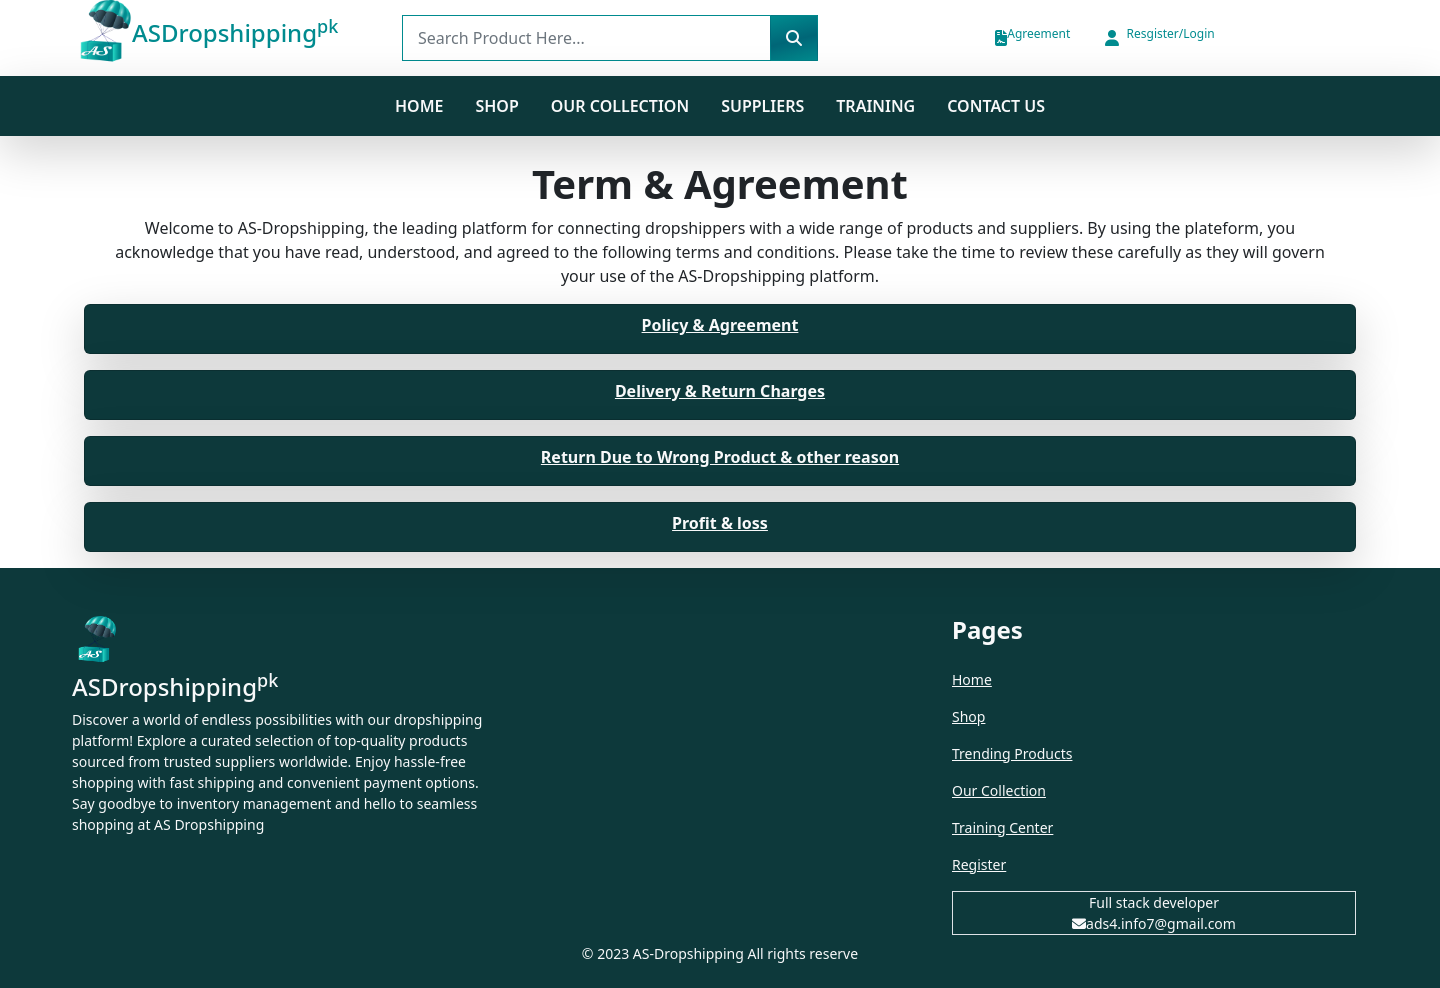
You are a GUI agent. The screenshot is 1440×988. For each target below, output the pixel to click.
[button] (1158, 38)
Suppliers (762, 106)
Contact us (996, 106)
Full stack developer (1154, 902)
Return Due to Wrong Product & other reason (720, 457)
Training (875, 106)
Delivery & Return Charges (720, 391)
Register (979, 864)
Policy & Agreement (720, 325)
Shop (968, 716)
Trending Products (1012, 753)
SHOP (496, 106)
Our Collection (620, 106)
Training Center (1002, 827)
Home (419, 106)
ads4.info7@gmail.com (1154, 923)
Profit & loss (720, 523)
